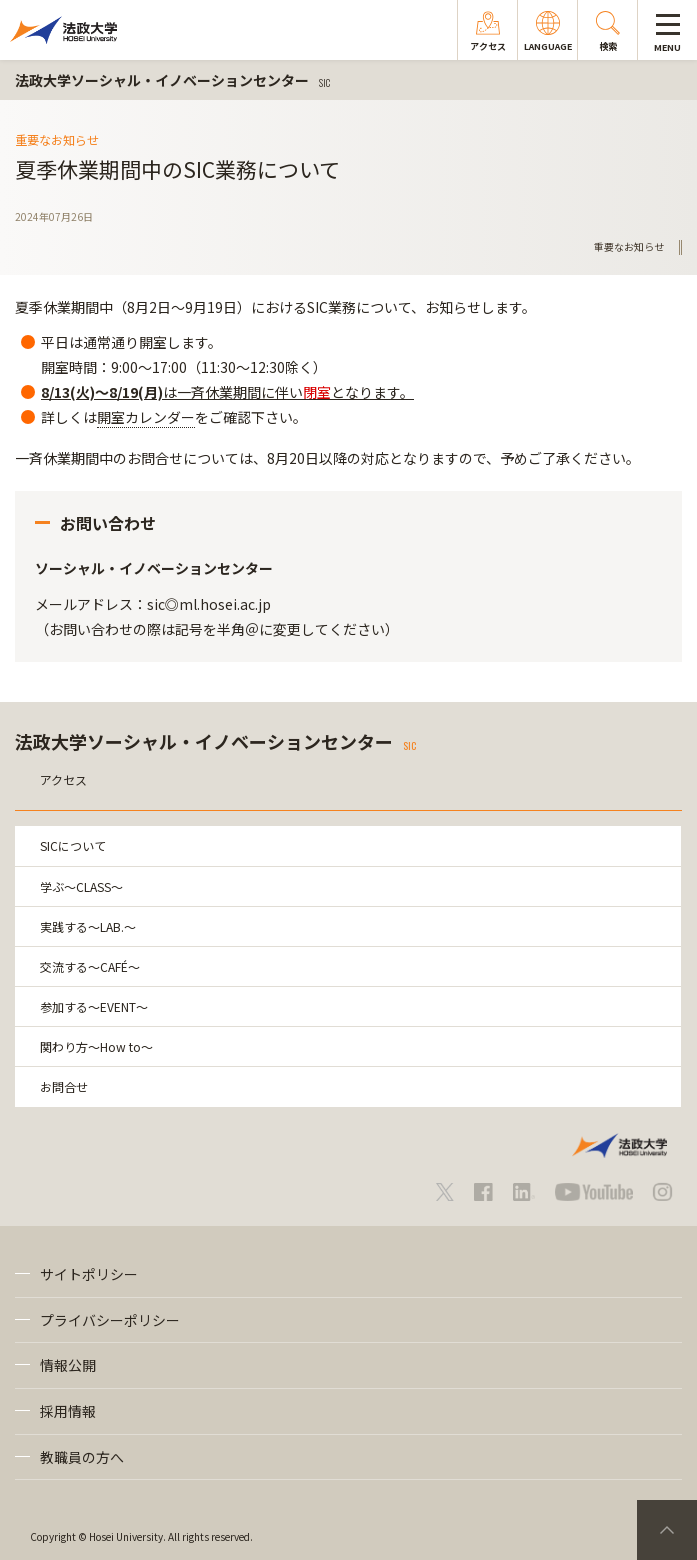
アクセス (63, 779)
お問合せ (64, 1086)
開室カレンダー (146, 417)
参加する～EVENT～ (94, 1006)
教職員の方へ (82, 1457)
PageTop (667, 1530)
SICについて (73, 845)
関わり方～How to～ (96, 1046)
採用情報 (68, 1411)
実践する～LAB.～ (88, 926)
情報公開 (68, 1365)
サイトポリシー (89, 1274)
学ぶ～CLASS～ (81, 886)
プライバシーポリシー (110, 1320)
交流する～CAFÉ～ (90, 966)
